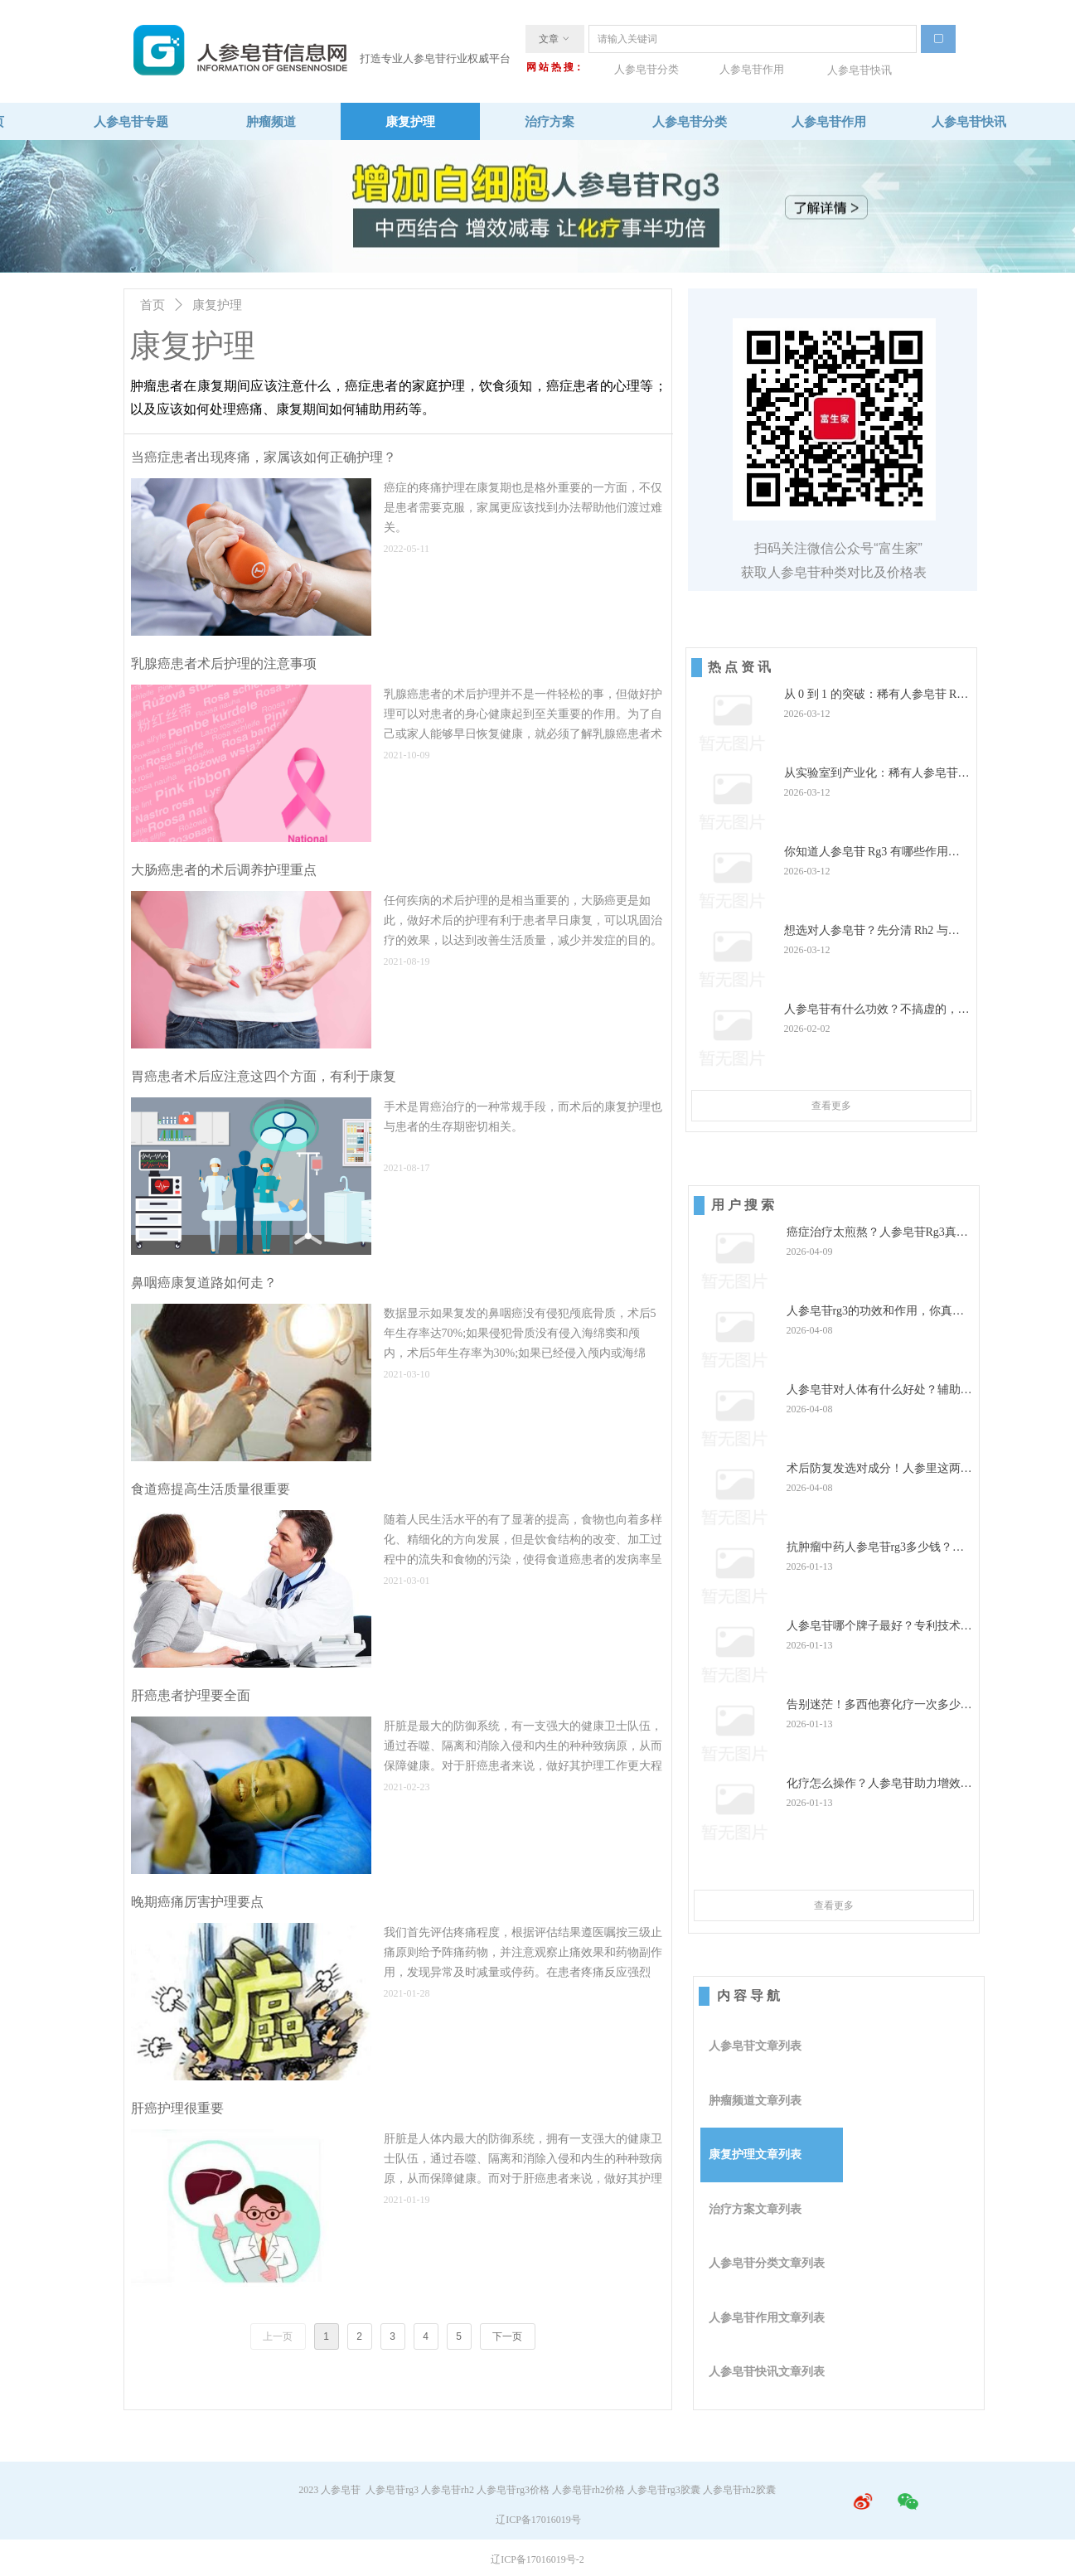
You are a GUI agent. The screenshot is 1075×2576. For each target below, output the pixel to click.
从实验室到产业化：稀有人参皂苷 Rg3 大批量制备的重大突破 (871, 774)
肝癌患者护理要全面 (190, 1695)
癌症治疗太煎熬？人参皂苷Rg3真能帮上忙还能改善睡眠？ (877, 1233)
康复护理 (217, 305)
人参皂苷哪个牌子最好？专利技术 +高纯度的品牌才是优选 (874, 1627)
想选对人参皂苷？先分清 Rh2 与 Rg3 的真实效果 (866, 931)
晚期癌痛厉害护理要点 (197, 1902)
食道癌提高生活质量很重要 (210, 1489)
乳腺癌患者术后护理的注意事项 (224, 663)
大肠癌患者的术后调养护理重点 (224, 870)
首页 (152, 305)
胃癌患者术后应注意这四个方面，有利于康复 (263, 1076)
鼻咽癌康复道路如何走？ (204, 1283)
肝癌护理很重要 (177, 2108)
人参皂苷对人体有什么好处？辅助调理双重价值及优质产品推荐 (879, 1390)
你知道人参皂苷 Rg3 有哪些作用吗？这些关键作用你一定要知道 (866, 852)
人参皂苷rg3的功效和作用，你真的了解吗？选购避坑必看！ (875, 1312)
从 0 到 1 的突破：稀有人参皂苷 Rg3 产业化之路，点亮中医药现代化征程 (877, 695)
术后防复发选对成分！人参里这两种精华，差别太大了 (879, 1469)
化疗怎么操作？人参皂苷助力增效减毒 (879, 1784)
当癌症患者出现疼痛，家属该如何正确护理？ (263, 457)
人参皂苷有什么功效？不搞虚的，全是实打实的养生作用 (877, 1010)
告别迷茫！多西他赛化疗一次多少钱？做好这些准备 (874, 1705)
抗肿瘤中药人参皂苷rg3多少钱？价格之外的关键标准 (875, 1548)
